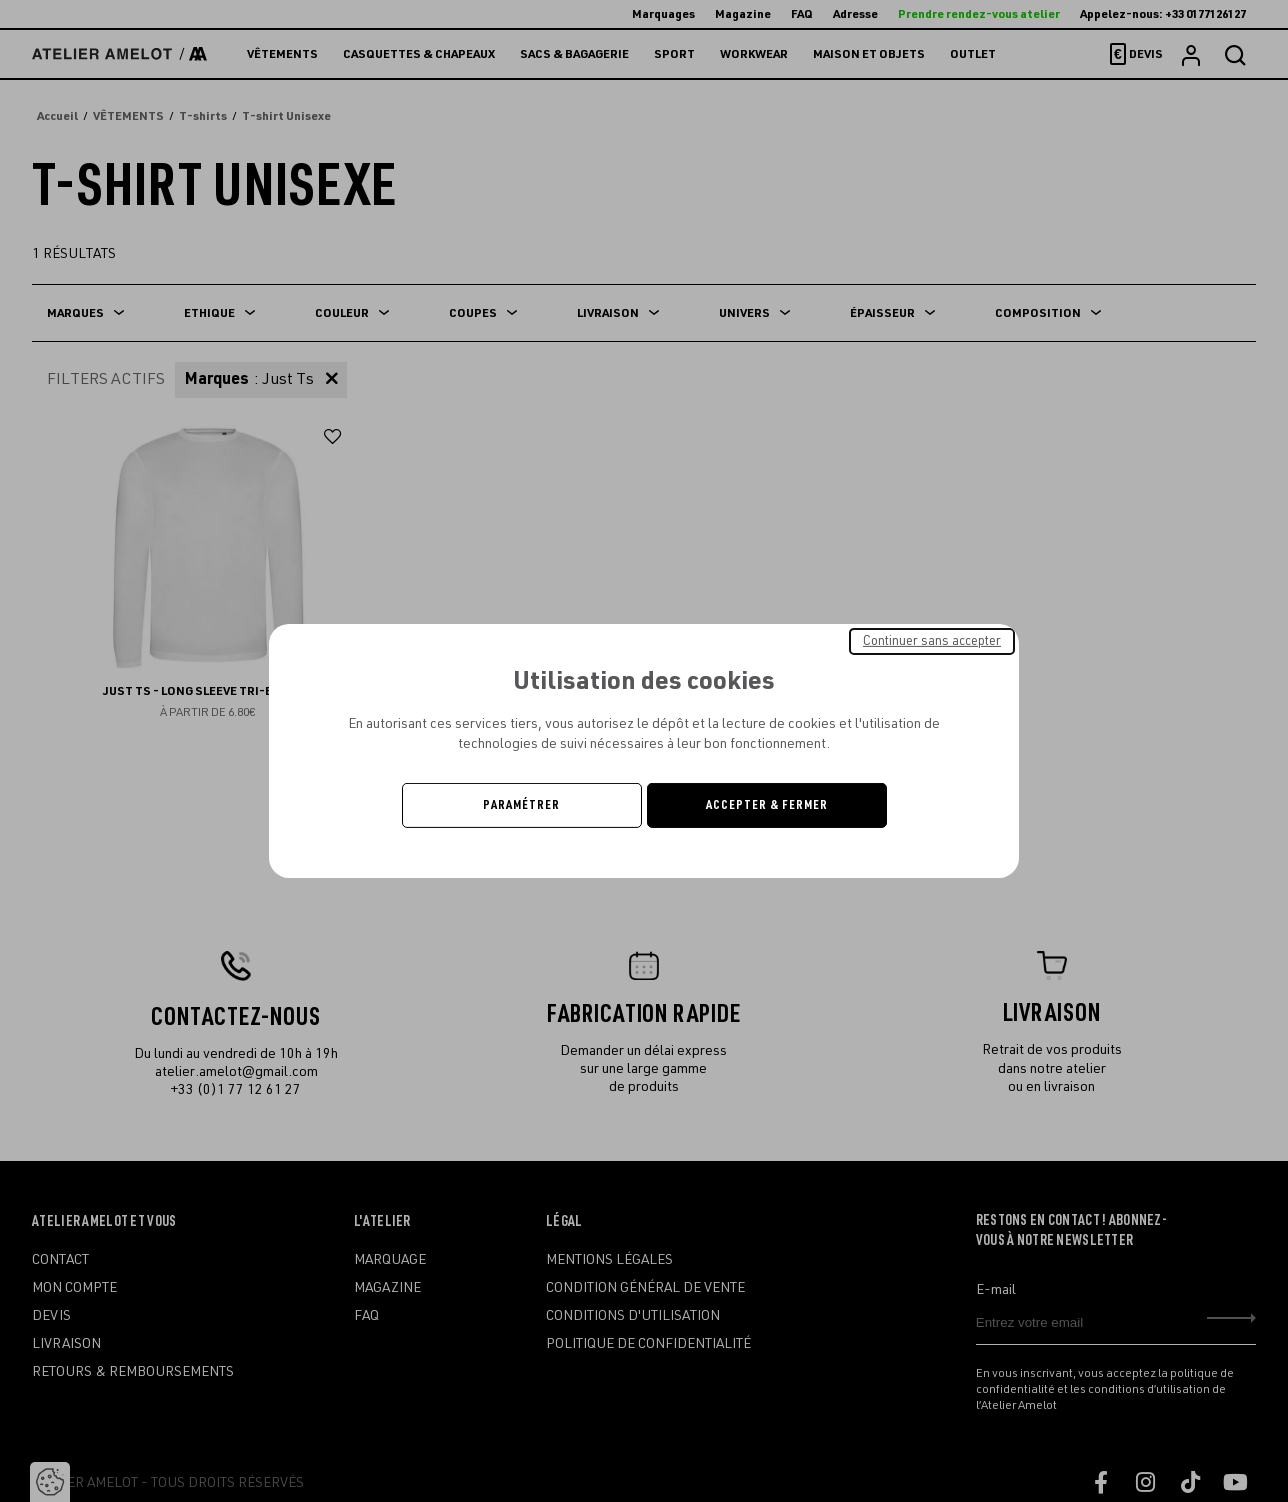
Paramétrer (521, 805)
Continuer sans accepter (932, 641)
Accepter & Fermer (767, 805)
